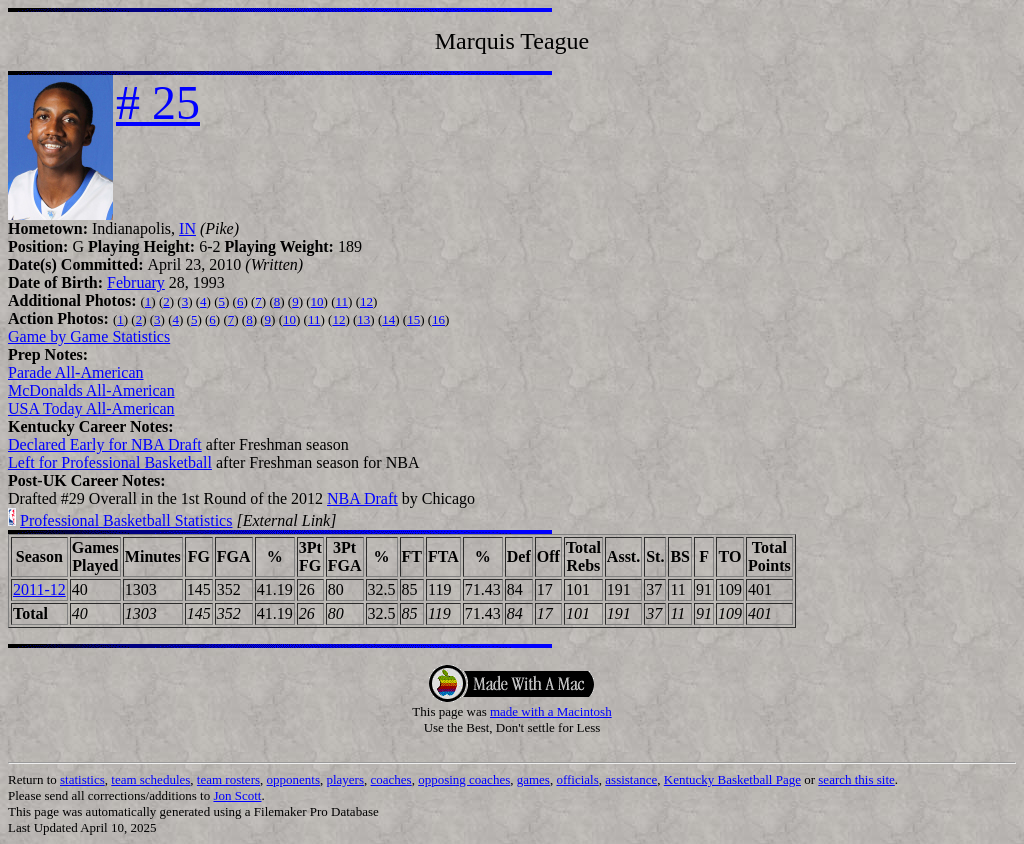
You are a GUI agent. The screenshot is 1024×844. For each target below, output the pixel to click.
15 (413, 319)
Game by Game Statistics (89, 336)
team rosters (228, 779)
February (136, 282)
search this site (856, 779)
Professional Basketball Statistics (126, 520)
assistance (631, 779)
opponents (293, 779)
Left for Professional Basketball (110, 462)
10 (317, 301)
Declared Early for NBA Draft (105, 444)
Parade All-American (76, 372)
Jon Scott (237, 795)
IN (187, 228)
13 (363, 319)
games (533, 779)
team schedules (150, 779)
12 (366, 301)
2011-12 (39, 589)
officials (577, 779)
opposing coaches (464, 779)
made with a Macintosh (551, 711)
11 (342, 301)
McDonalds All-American (91, 390)
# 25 (158, 102)
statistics (82, 779)
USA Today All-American (91, 408)
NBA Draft (362, 498)
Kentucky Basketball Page (732, 779)
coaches (391, 779)
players (345, 779)
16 (438, 319)
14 (388, 319)
